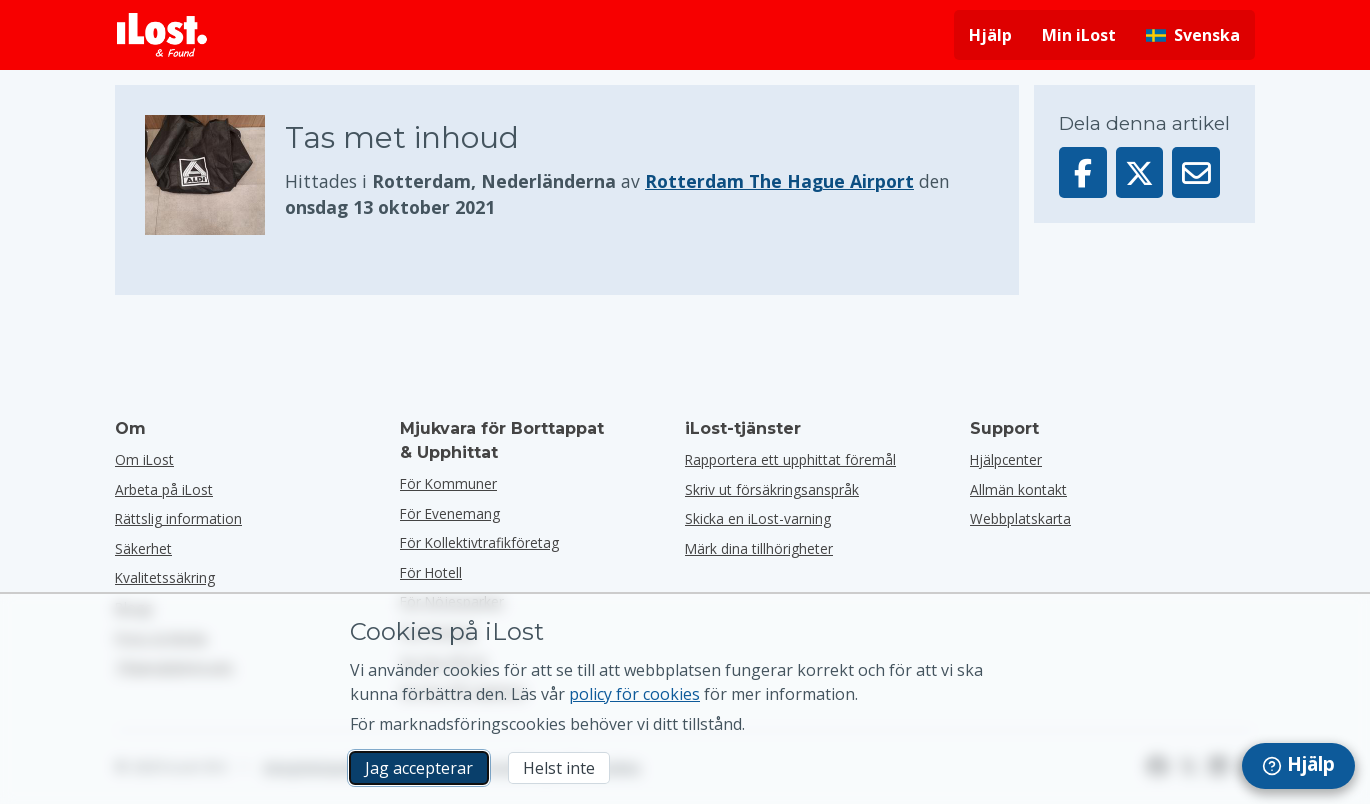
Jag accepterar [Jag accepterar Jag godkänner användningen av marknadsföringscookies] (419, 768)
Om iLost (144, 459)
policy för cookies (634, 694)
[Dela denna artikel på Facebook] (1083, 172)
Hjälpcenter (1006, 459)
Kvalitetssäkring (165, 577)
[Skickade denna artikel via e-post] (1196, 172)
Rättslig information (178, 518)
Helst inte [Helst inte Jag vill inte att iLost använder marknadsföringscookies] (559, 768)
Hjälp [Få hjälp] (990, 35)
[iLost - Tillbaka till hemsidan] (162, 35)
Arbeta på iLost (164, 489)
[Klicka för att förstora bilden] (215, 175)
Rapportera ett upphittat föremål (790, 459)
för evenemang (450, 513)
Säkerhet (143, 548)
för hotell (431, 572)
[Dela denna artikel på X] (1140, 172)
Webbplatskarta (1020, 518)
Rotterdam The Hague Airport (779, 181)
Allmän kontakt (1018, 489)
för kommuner (448, 483)
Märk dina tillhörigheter (759, 548)
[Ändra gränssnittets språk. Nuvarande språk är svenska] (1193, 35)
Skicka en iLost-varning (758, 518)
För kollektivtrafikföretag (479, 542)
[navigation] (1298, 766)
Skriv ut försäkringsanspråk (772, 489)
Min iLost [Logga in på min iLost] (1079, 35)
